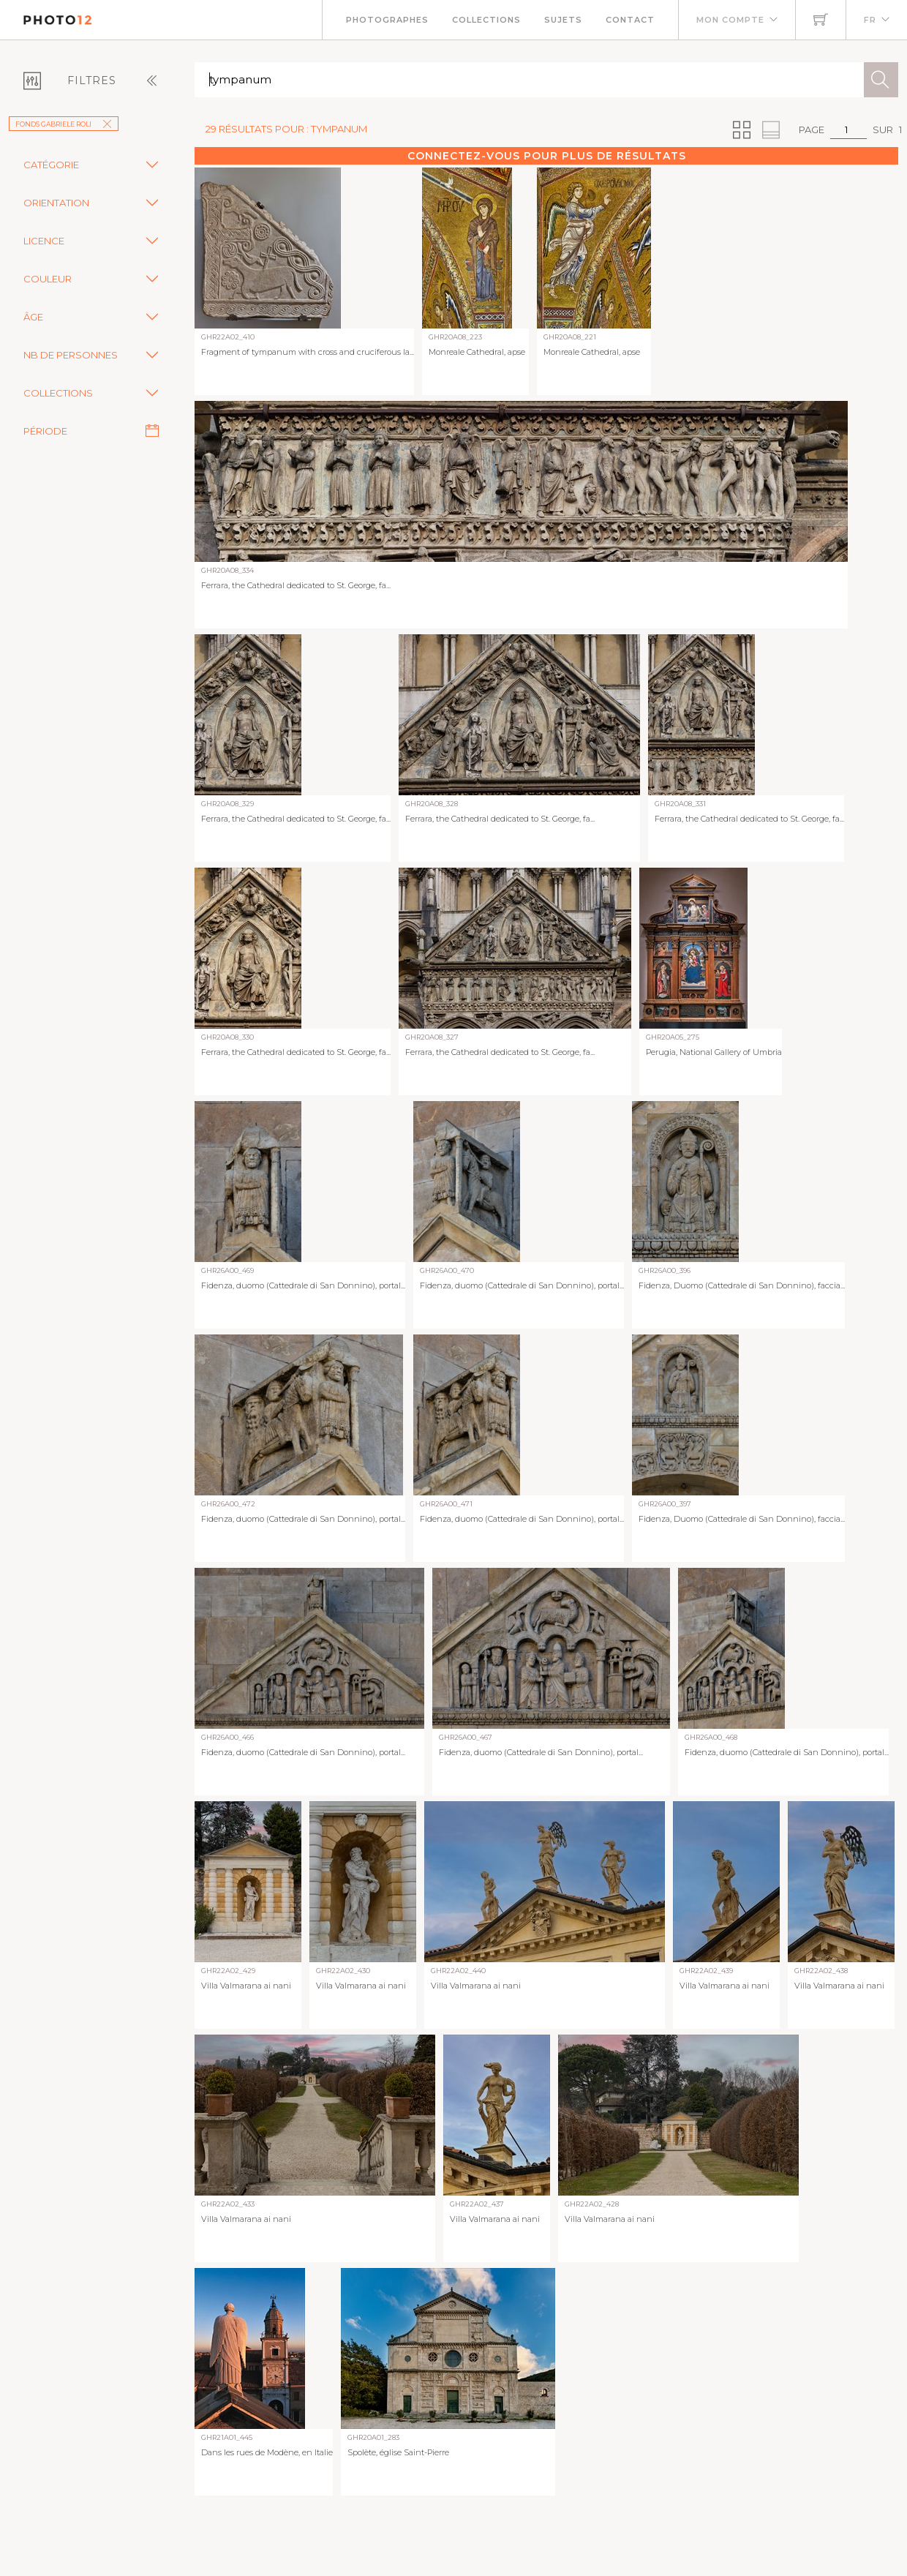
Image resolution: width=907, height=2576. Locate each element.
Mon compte (730, 20)
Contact (630, 20)
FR (870, 20)
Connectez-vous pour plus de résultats (546, 155)
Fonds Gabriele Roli (63, 124)
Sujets (563, 20)
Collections (486, 20)
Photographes (387, 20)
